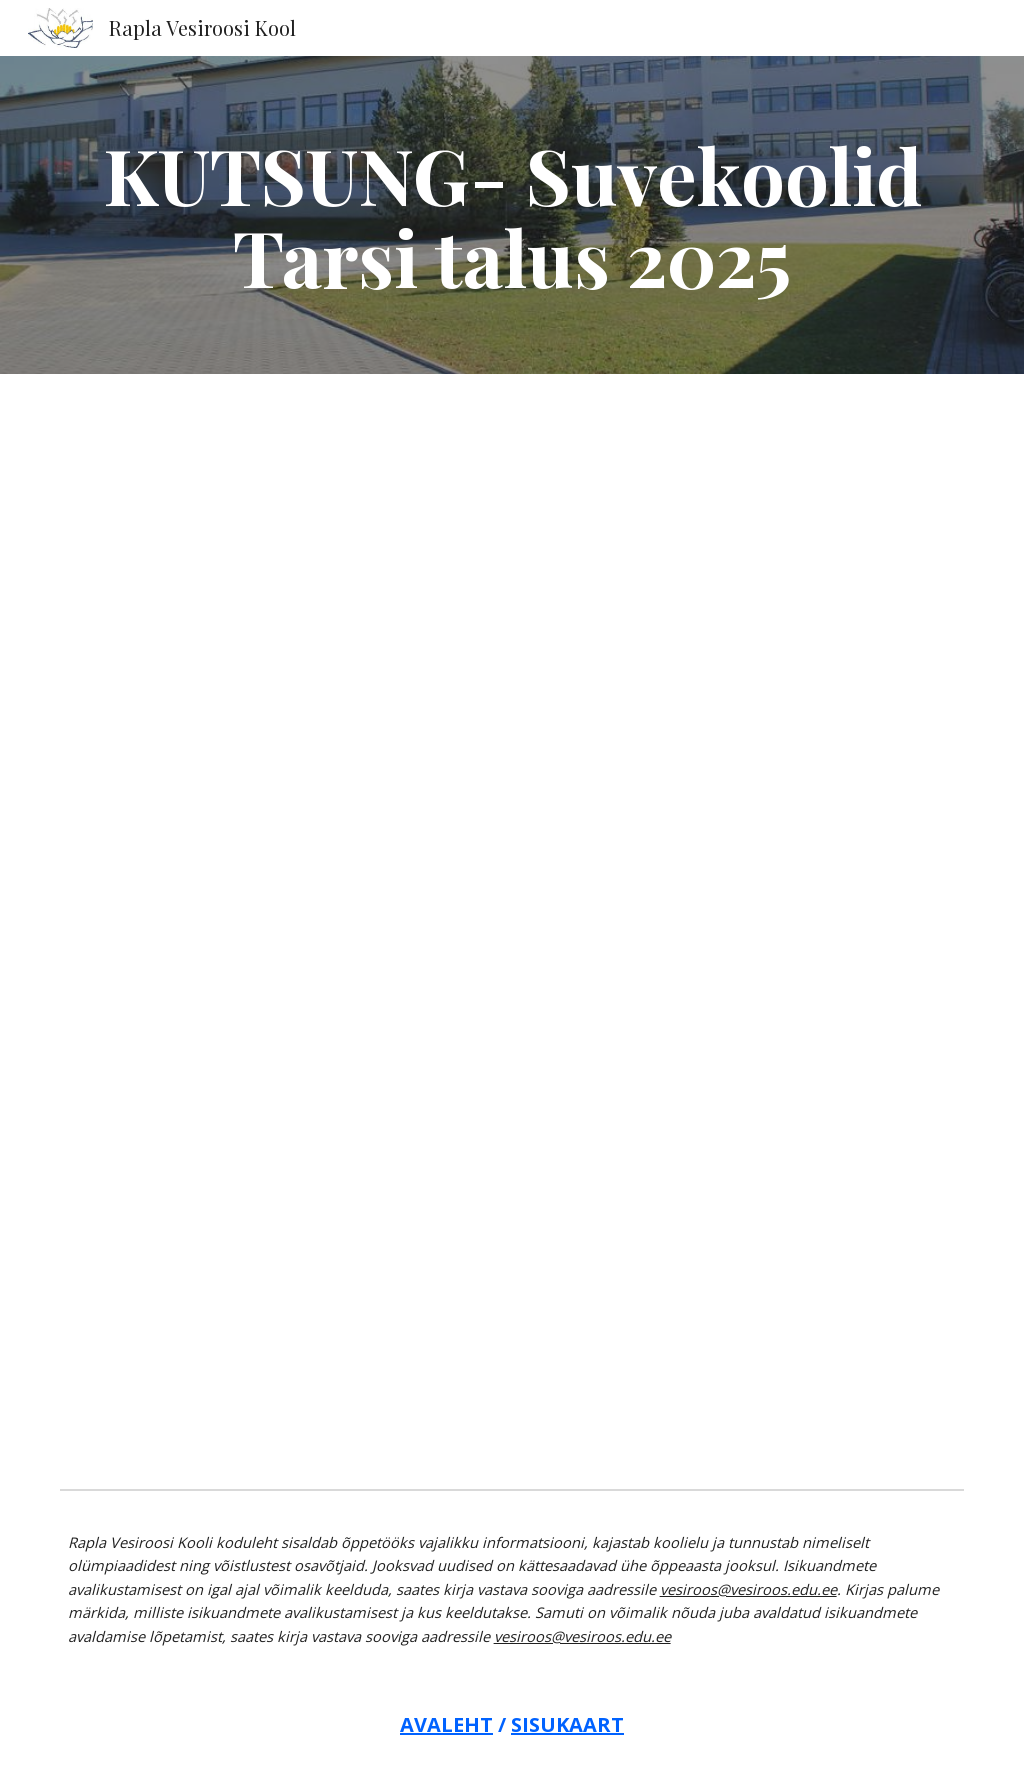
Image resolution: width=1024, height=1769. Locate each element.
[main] (512, 215)
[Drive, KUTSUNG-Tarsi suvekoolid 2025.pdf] (512, 927)
